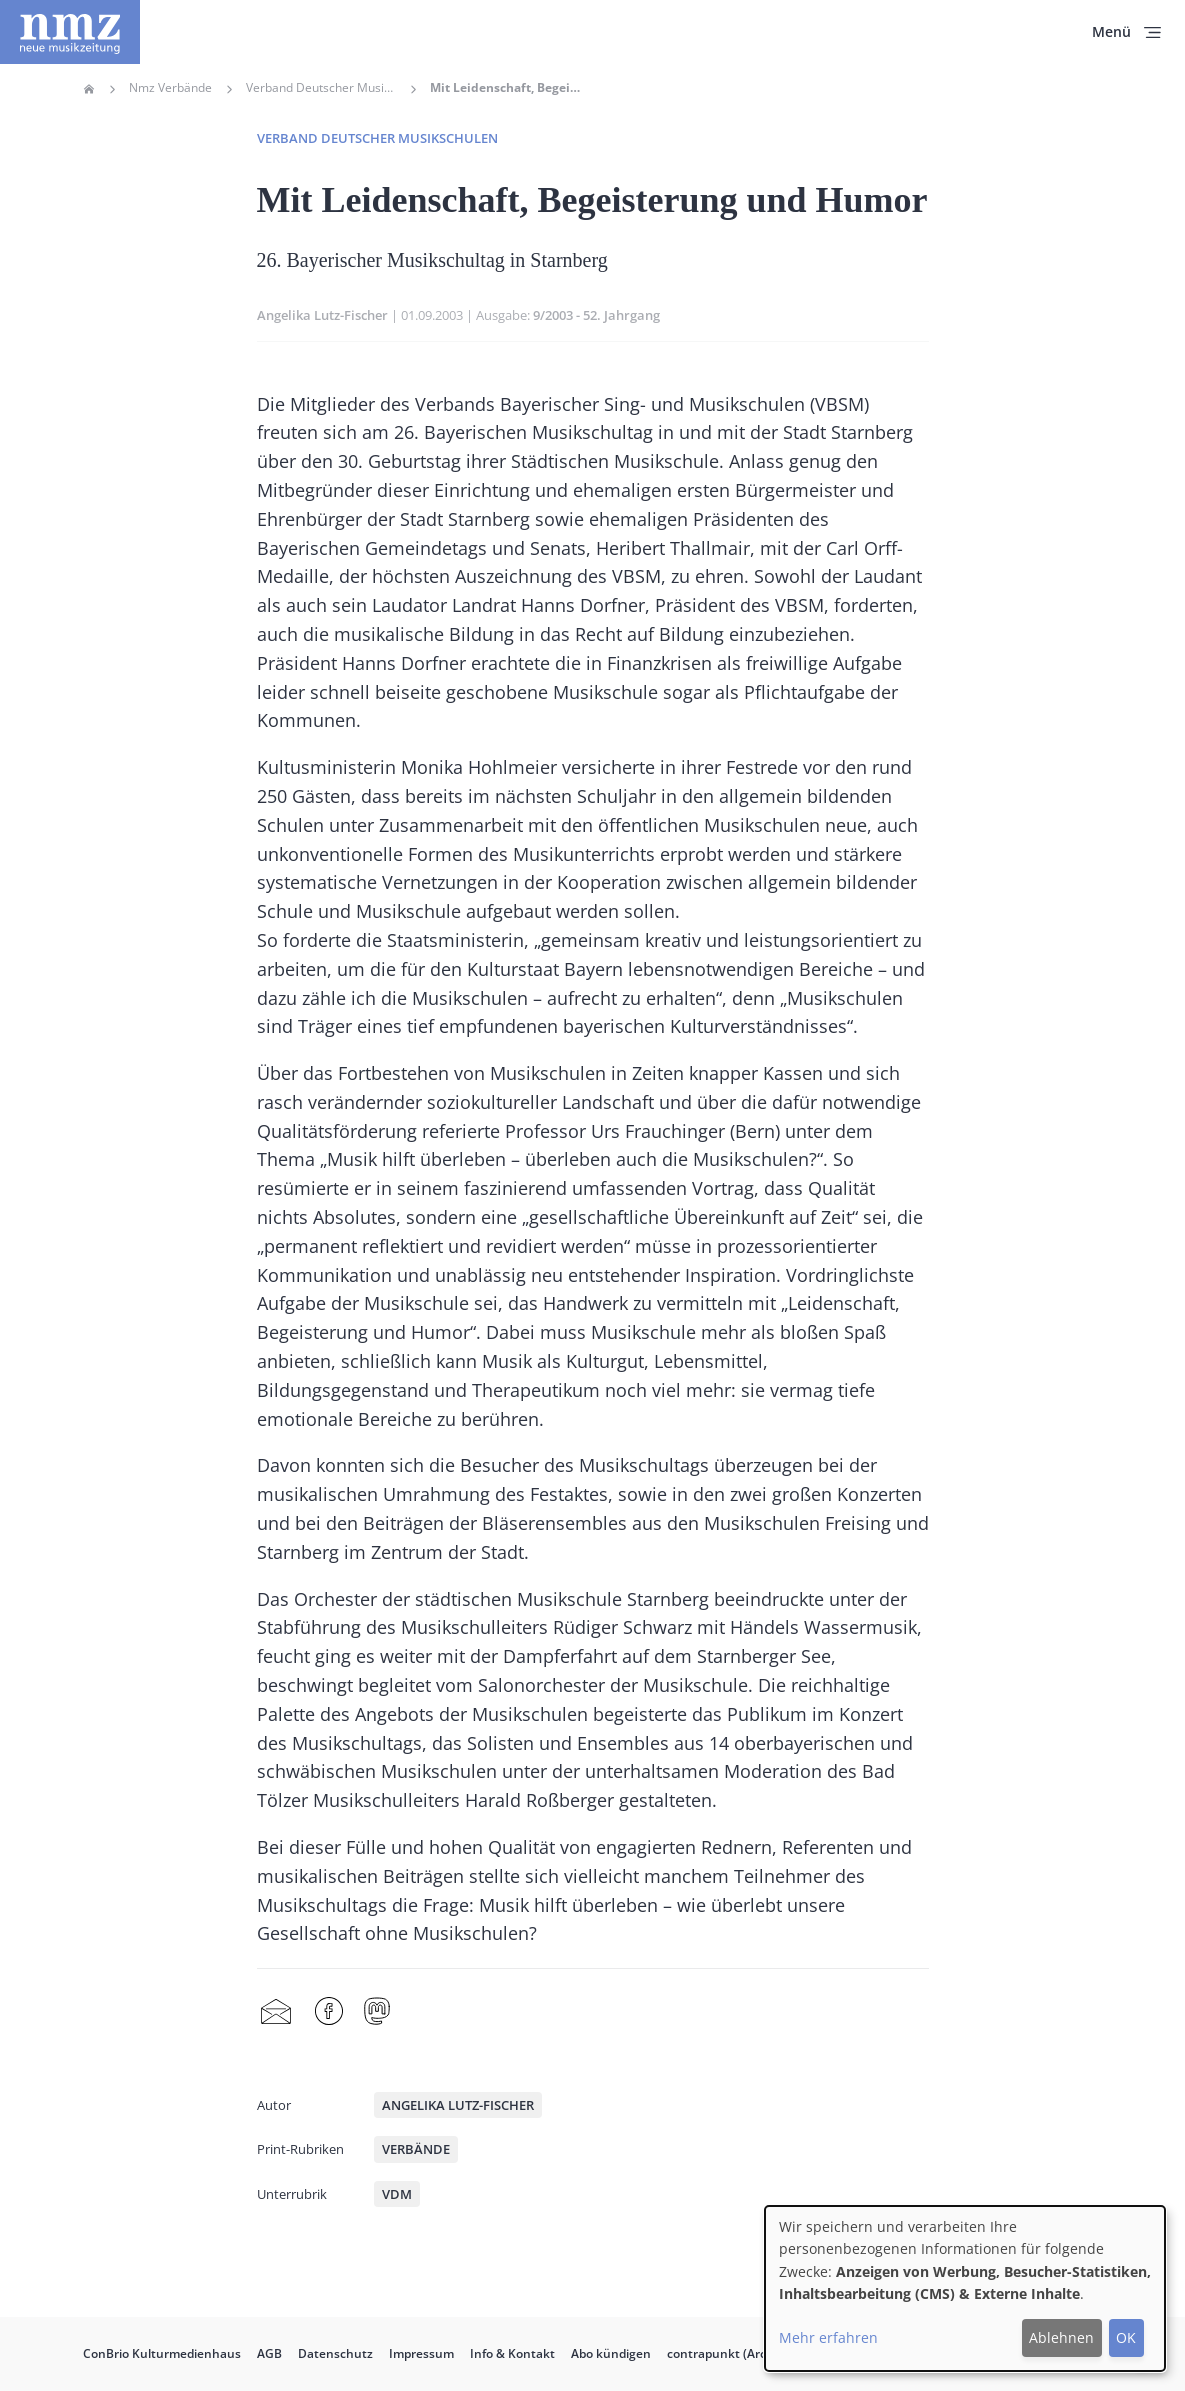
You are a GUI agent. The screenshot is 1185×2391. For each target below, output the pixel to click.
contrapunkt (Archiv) (727, 2353)
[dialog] (965, 2288)
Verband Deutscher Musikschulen (321, 88)
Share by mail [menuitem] (276, 2012)
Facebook (329, 2012)
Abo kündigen (611, 2353)
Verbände (416, 2149)
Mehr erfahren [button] (828, 2337)
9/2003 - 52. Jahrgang (596, 315)
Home (89, 89)
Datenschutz (335, 2353)
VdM (397, 2194)
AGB (269, 2353)
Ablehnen (1061, 2337)
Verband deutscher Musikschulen (377, 138)
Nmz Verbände (170, 88)
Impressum (421, 2353)
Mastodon (377, 2012)
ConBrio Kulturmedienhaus (162, 2353)
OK (1126, 2337)
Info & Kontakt (512, 2353)
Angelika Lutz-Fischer (322, 315)
